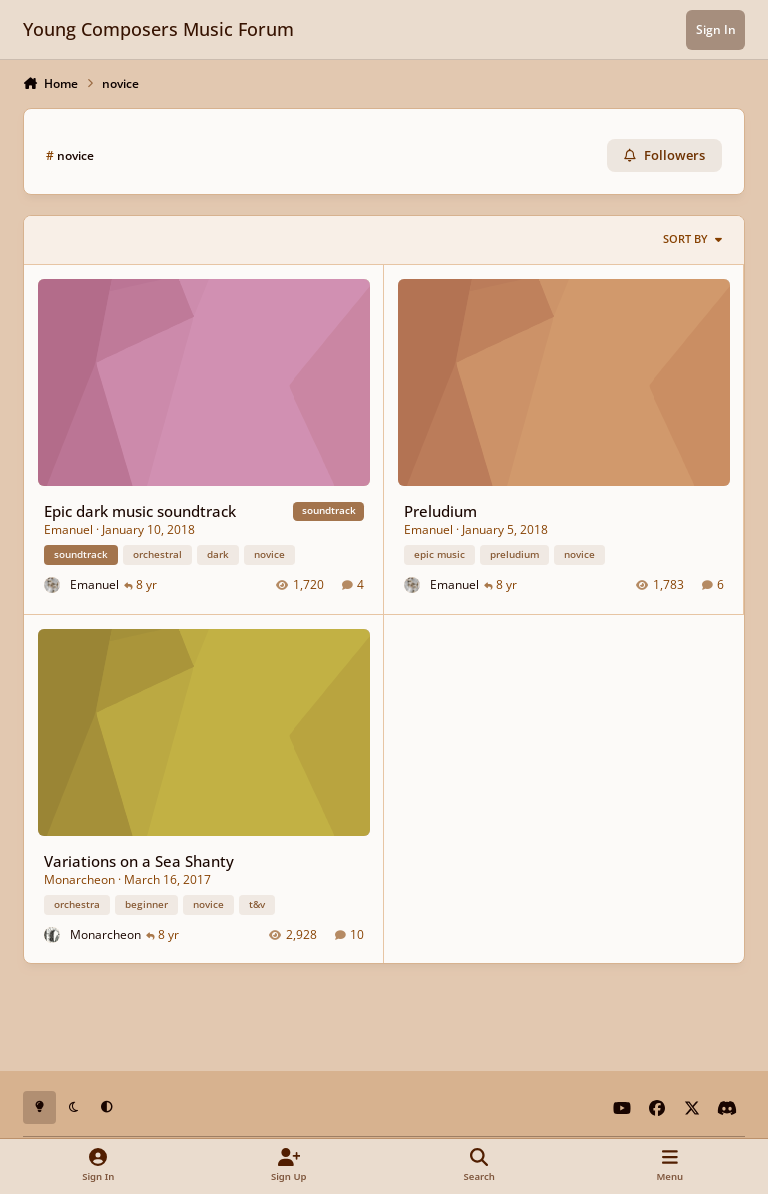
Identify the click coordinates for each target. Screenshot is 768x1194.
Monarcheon (79, 878)
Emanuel (68, 529)
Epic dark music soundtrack (140, 510)
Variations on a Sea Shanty (139, 860)
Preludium (440, 510)
